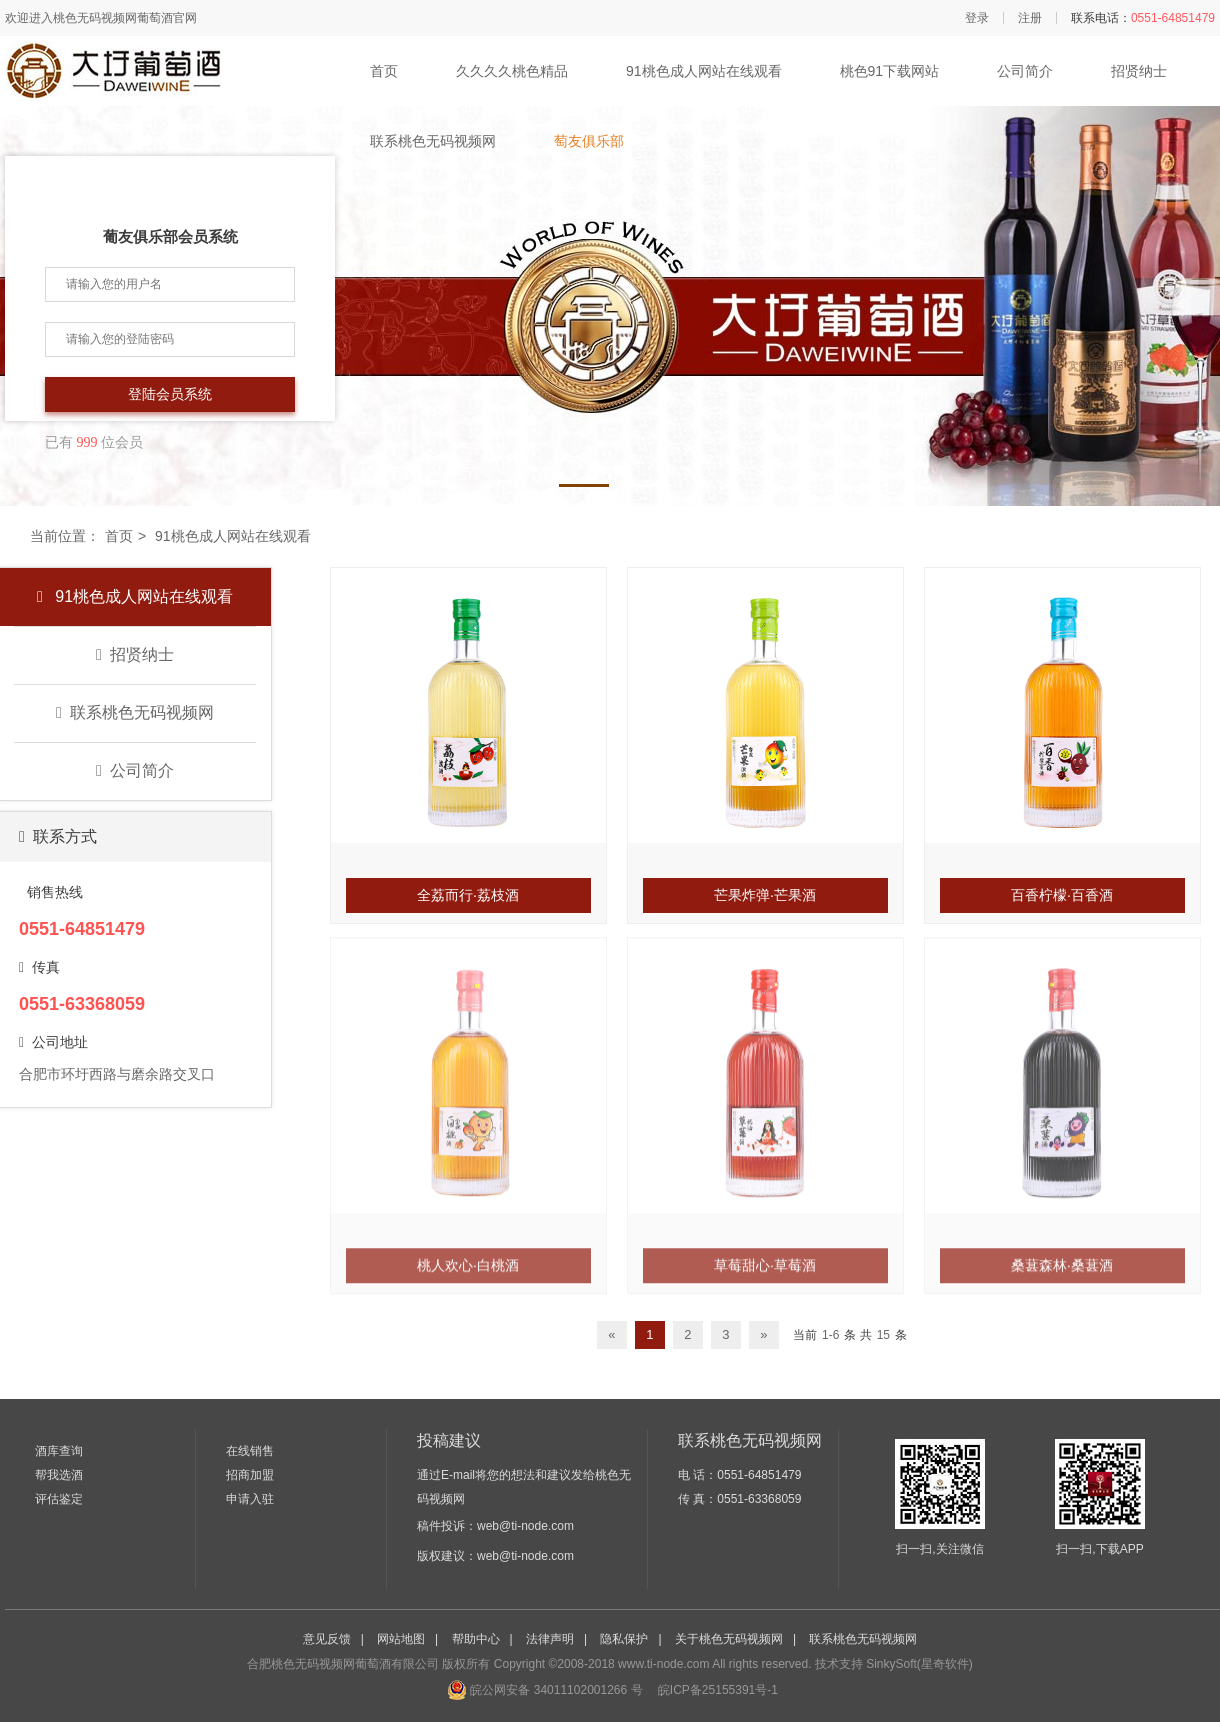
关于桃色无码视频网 (729, 1639)
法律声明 (550, 1639)
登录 (977, 18)
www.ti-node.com (663, 1664)
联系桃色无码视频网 (433, 141)
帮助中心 (476, 1639)
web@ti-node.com (525, 1526)
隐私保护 (624, 1639)
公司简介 (1025, 71)
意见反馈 (327, 1639)
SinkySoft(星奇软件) (919, 1664)
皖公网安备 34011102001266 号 (544, 1690)
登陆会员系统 (170, 394)
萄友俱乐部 (589, 141)
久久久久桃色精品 (512, 71)
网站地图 (401, 1639)
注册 (1030, 18)
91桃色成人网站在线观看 (704, 71)
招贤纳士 (1139, 71)
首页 (384, 71)
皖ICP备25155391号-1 (716, 1690)
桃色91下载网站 (890, 71)
